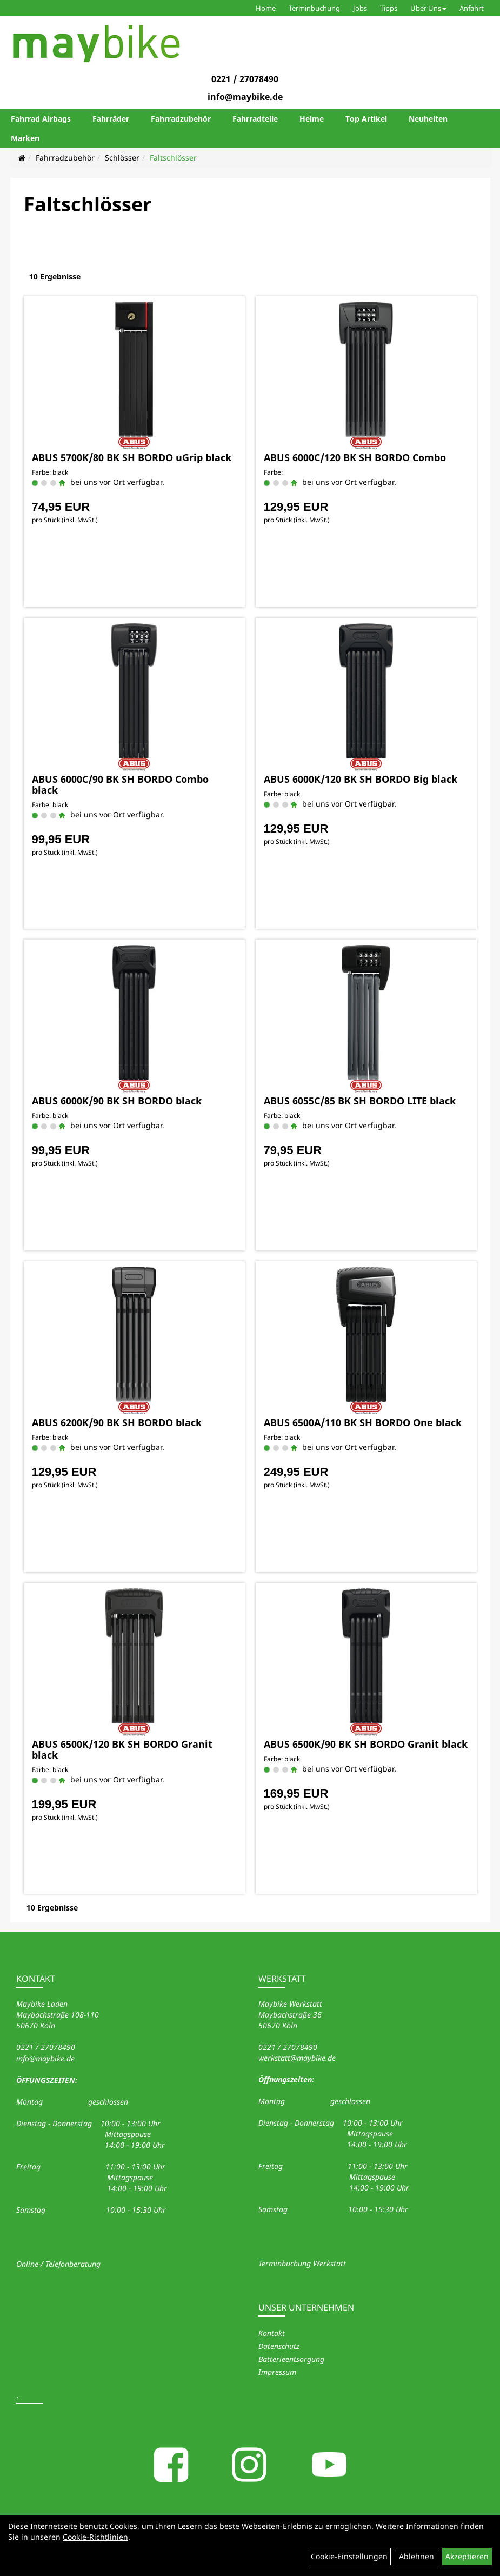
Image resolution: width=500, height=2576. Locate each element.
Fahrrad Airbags (41, 119)
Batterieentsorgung (291, 2359)
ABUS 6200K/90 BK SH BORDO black (117, 1422)
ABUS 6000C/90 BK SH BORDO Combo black (120, 784)
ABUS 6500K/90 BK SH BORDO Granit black (366, 1744)
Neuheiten (428, 119)
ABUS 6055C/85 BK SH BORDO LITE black (360, 1100)
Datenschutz (278, 2346)
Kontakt (271, 2333)
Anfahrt (471, 8)
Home (266, 8)
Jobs (360, 8)
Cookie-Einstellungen (349, 2556)
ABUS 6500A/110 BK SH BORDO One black (363, 1422)
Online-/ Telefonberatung (58, 2264)
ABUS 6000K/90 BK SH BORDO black (117, 1100)
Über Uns (428, 8)
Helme (311, 119)
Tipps (388, 8)
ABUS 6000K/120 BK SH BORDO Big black (360, 779)
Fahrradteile (255, 119)
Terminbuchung (314, 8)
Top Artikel (366, 119)
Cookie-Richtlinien (95, 2537)
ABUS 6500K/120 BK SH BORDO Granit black (122, 1749)
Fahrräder (110, 119)
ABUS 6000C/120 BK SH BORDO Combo (355, 457)
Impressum (277, 2372)
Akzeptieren (467, 2556)
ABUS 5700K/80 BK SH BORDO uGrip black (131, 457)
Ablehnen (416, 2556)
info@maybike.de (245, 97)
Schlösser (122, 157)
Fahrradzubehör (181, 119)
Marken (25, 138)
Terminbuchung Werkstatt (302, 2263)
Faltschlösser (173, 157)
